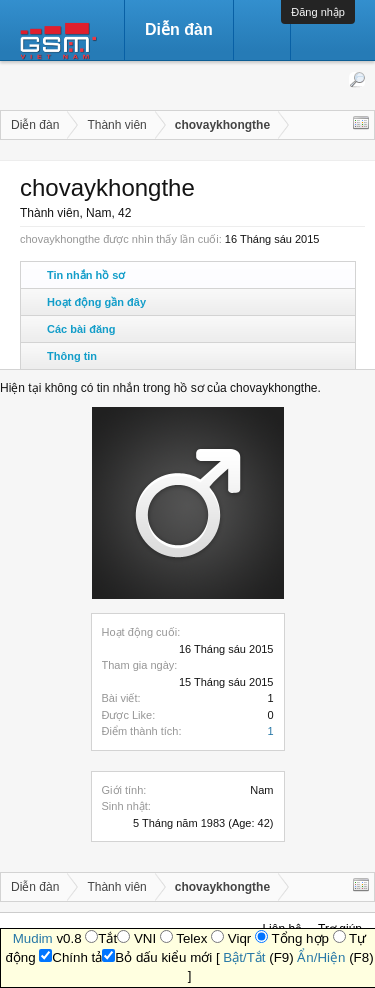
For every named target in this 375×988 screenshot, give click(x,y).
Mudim (33, 938)
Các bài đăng (81, 329)
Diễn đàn (179, 29)
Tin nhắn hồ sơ (86, 275)
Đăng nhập (318, 12)
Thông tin (72, 356)
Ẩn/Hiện (321, 957)
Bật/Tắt (244, 957)
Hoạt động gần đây (96, 302)
